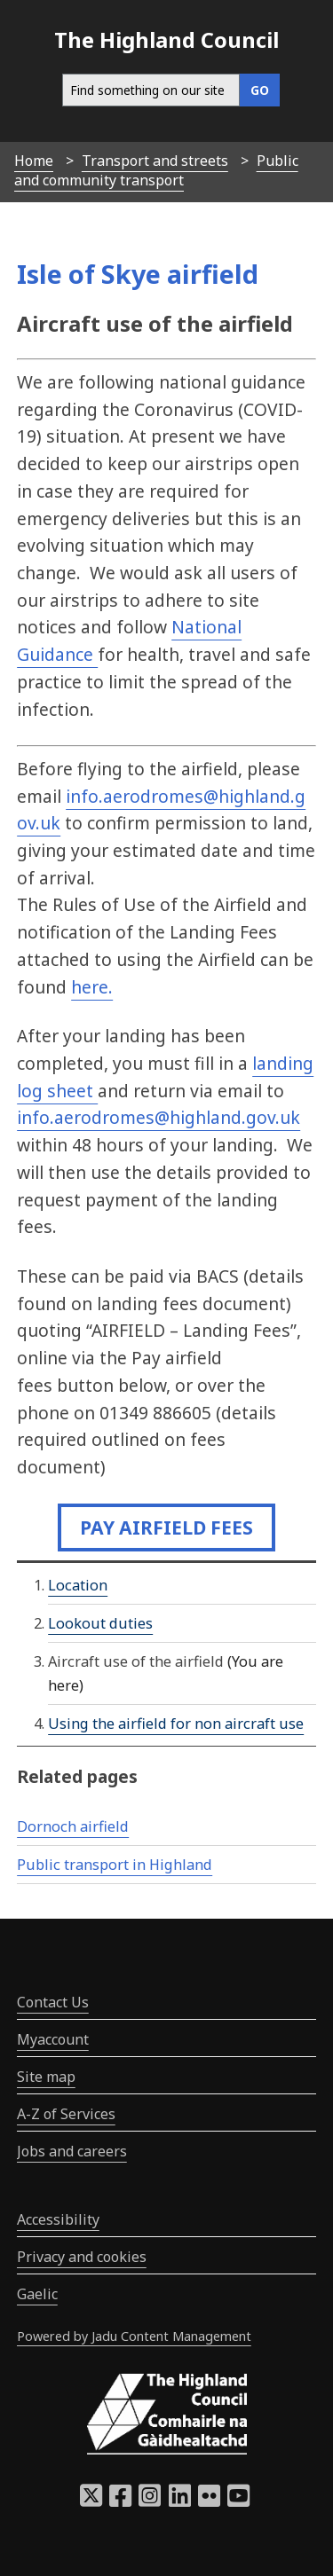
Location (77, 1585)
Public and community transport (156, 170)
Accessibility (58, 2219)
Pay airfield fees (166, 1527)
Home (33, 160)
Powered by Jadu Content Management (134, 2336)
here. (92, 987)
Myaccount (53, 2039)
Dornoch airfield (73, 1826)
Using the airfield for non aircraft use (176, 1723)
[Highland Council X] (91, 2500)
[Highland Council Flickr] (209, 2500)
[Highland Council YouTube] (238, 2500)
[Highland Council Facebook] (120, 2500)
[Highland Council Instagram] (150, 2500)
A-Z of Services (66, 2114)
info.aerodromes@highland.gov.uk (158, 1117)
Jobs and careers (72, 2151)
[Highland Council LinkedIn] (180, 2500)
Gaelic (37, 2294)
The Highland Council (166, 39)
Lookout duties (100, 1623)
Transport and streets (155, 160)
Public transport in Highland (114, 1864)
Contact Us (53, 2002)
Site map (46, 2076)
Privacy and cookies (82, 2256)
